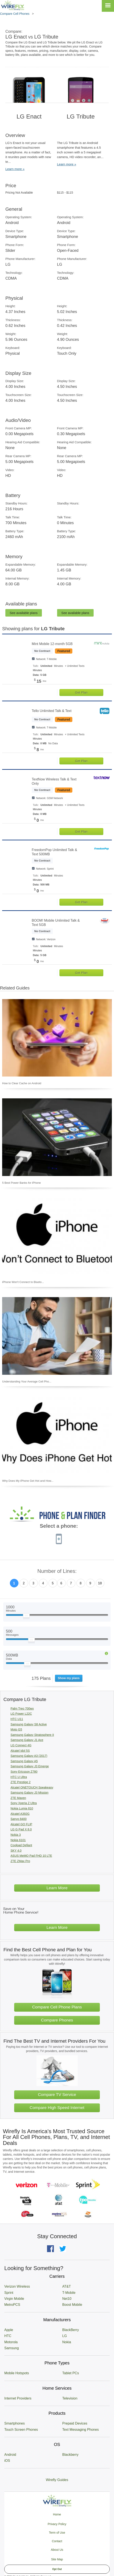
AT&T (66, 2286)
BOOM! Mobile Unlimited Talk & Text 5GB (56, 923)
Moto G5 (16, 1729)
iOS (7, 2460)
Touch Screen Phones (21, 2429)
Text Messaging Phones (80, 2429)
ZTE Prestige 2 (20, 1782)
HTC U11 (17, 1719)
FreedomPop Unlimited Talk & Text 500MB (54, 852)
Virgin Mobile (14, 2298)
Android (10, 2454)
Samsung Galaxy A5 (24, 1761)
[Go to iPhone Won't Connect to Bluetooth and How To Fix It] (57, 1236)
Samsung (11, 2348)
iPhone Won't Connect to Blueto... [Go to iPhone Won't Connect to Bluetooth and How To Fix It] (23, 1282)
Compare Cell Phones (14, 13)
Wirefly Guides (57, 2480)
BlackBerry (70, 2330)
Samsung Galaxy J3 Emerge (30, 1766)
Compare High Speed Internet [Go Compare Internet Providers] (57, 2107)
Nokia (66, 2342)
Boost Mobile (72, 2304)
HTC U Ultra (19, 1777)
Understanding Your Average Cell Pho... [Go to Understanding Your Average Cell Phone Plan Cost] (26, 1381)
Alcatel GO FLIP (21, 1824)
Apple (8, 2330)
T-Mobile (68, 2292)
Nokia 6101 (18, 1840)
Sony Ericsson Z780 (24, 1771)
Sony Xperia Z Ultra (24, 1803)
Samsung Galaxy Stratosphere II (32, 1735)
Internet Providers (17, 2398)
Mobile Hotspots (16, 2373)
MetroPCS (12, 2304)
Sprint (8, 2292)
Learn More (56, 1888)
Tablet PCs (70, 2373)
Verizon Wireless (17, 2286)
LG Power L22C (21, 1713)
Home (57, 2514)
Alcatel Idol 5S (20, 1750)
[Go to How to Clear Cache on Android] (57, 1038)
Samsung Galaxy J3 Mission (30, 1792)
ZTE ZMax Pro (20, 1861)
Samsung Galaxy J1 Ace (27, 1740)
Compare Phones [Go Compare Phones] (57, 2020)
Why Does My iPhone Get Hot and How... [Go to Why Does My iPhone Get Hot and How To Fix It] (27, 1480)
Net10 (66, 2298)
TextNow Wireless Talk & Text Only (54, 781)
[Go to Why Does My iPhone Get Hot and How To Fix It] (57, 1435)
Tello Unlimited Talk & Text (51, 711)
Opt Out (57, 2569)
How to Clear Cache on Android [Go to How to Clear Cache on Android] (21, 1083)
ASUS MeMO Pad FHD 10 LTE (31, 1855)
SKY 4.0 (16, 1850)
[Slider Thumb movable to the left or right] (26, 1616)
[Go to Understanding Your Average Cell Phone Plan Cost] (57, 1336)
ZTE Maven (18, 1798)
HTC (7, 2336)
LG (64, 2336)
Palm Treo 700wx (22, 1708)
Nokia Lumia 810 (22, 1808)
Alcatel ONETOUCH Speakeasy (32, 1787)
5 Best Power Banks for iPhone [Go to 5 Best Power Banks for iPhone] (21, 1182)
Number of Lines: (57, 1571)
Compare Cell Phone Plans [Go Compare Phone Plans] (57, 2007)
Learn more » (14, 169)
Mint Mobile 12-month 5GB (52, 644)
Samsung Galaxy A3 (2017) (29, 1755)
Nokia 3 (16, 1834)
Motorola (11, 2342)
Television (69, 2398)
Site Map (57, 2559)
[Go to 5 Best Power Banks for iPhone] (57, 1137)
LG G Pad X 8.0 (21, 1829)
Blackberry (70, 2454)
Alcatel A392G (20, 1813)
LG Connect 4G (21, 1745)
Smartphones (14, 2423)
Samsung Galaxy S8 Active (29, 1724)
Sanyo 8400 (19, 1819)
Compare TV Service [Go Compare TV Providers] (57, 2094)
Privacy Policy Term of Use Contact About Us (57, 2536)
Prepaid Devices (74, 2423)
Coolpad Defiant (21, 1845)
